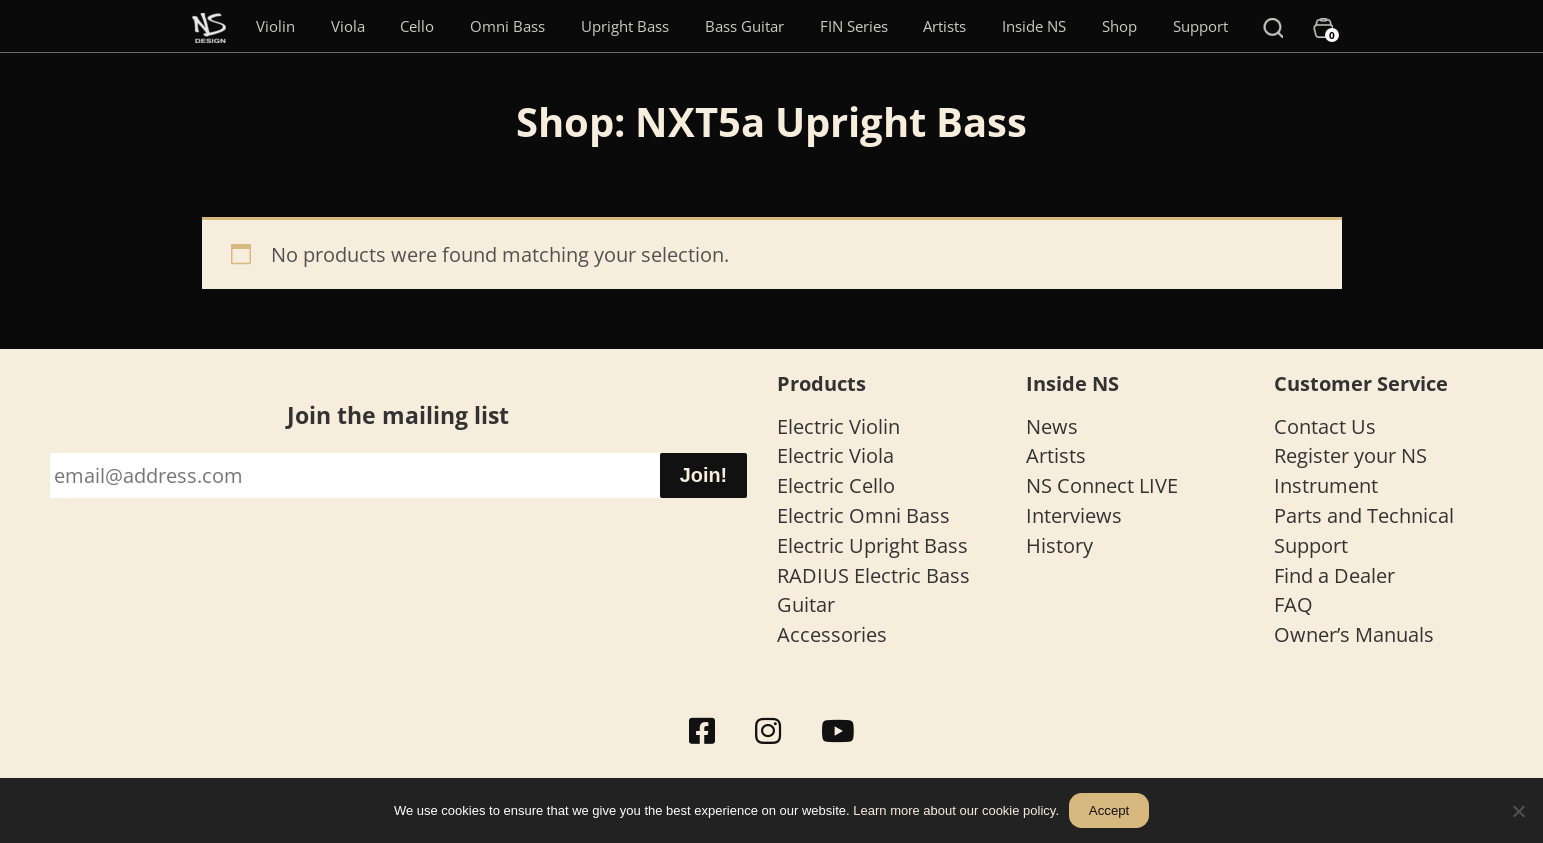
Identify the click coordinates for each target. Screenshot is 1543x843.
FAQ (1293, 604)
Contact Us (1325, 426)
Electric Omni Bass (863, 515)
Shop (1119, 26)
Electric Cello (836, 485)
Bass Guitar (744, 26)
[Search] (1273, 26)
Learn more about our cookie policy (954, 810)
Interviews (1074, 515)
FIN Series (854, 26)
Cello (417, 26)
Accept (1109, 810)
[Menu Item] (209, 26)
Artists (944, 26)
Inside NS (1034, 26)
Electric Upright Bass (872, 545)
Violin (275, 26)
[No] (1518, 811)
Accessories (832, 634)
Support (1200, 26)
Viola (348, 26)
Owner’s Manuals (1354, 634)
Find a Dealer (1334, 575)
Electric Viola (835, 455)
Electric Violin (838, 426)
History (1059, 545)
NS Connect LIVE (1102, 485)
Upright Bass (625, 26)
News (1052, 426)
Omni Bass (507, 26)
